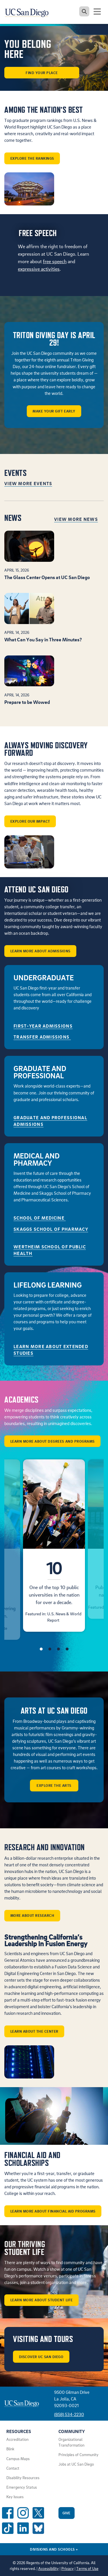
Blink (10, 2449)
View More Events (28, 483)
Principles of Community (78, 2454)
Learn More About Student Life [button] (41, 2300)
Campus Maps (18, 2458)
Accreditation (17, 2439)
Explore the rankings (32, 158)
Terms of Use (87, 2568)
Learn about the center (34, 2031)
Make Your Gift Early (54, 411)
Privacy (67, 2568)
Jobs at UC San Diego (76, 2464)
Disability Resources (22, 2477)
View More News (76, 519)
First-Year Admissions (43, 1026)
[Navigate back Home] (28, 11)
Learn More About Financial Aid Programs (53, 2211)
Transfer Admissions (42, 1037)
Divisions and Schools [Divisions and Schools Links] (54, 2549)
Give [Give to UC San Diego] (66, 2513)
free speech (55, 261)
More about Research (32, 1915)
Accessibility (48, 2568)
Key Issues (15, 2496)
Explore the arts (54, 1785)
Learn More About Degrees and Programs (52, 1441)
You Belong (27, 49)
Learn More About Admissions (40, 951)
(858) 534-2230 (69, 2414)
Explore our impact (30, 821)
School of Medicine (40, 1218)
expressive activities (39, 269)
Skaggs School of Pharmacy (51, 1229)
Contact (12, 2468)
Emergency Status (21, 2487)
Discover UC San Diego (41, 2356)
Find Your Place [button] (42, 72)
